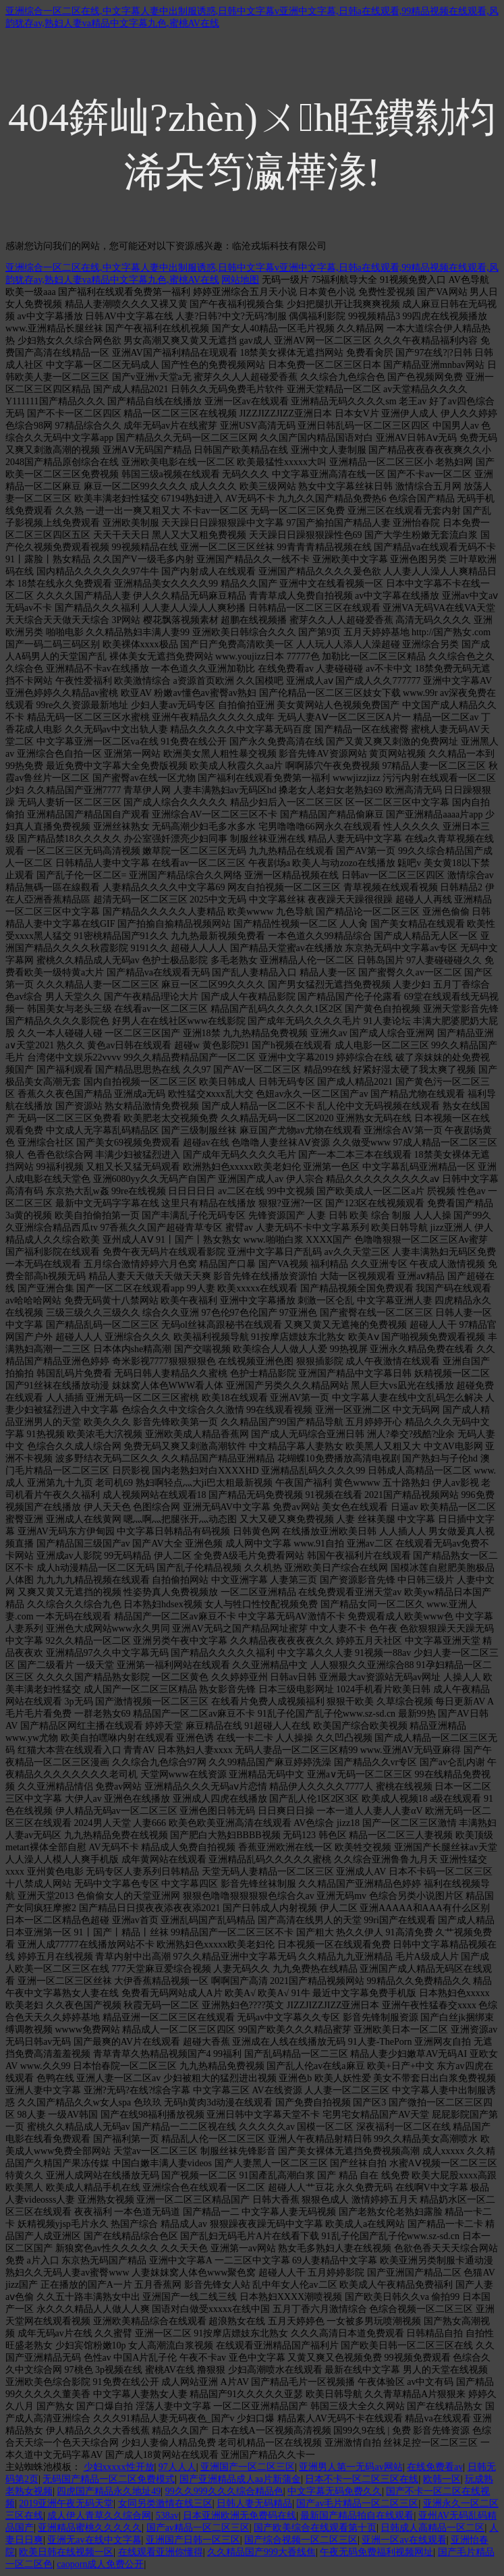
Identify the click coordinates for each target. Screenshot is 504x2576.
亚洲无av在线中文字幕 (94, 2540)
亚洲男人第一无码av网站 (350, 2467)
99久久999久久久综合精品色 (224, 2491)
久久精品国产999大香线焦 (261, 2552)
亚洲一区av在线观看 (404, 2540)
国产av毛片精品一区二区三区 (357, 2503)
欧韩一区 (442, 2479)
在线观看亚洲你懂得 (160, 2552)
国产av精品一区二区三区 (198, 2528)
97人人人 (177, 2467)
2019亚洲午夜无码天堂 (66, 2503)
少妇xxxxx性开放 (119, 2467)
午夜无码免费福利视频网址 (376, 2552)
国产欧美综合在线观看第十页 (315, 2528)
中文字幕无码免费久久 (334, 2491)
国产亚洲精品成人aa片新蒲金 (240, 2479)
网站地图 (240, 280)
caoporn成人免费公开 (100, 2564)
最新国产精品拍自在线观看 (357, 2516)
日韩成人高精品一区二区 (432, 2528)
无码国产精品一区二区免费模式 (109, 2479)
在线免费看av (435, 2467)
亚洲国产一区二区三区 (247, 2467)
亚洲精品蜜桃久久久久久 (90, 2528)
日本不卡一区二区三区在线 (361, 2479)
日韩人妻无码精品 (254, 2503)
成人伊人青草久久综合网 (99, 2516)
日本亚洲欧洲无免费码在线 (239, 2516)
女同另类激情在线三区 (165, 2503)
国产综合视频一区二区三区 (301, 2540)
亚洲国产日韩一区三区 (193, 2540)
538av (167, 2516)
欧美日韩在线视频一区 (66, 2552)
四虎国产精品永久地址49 (109, 2491)
